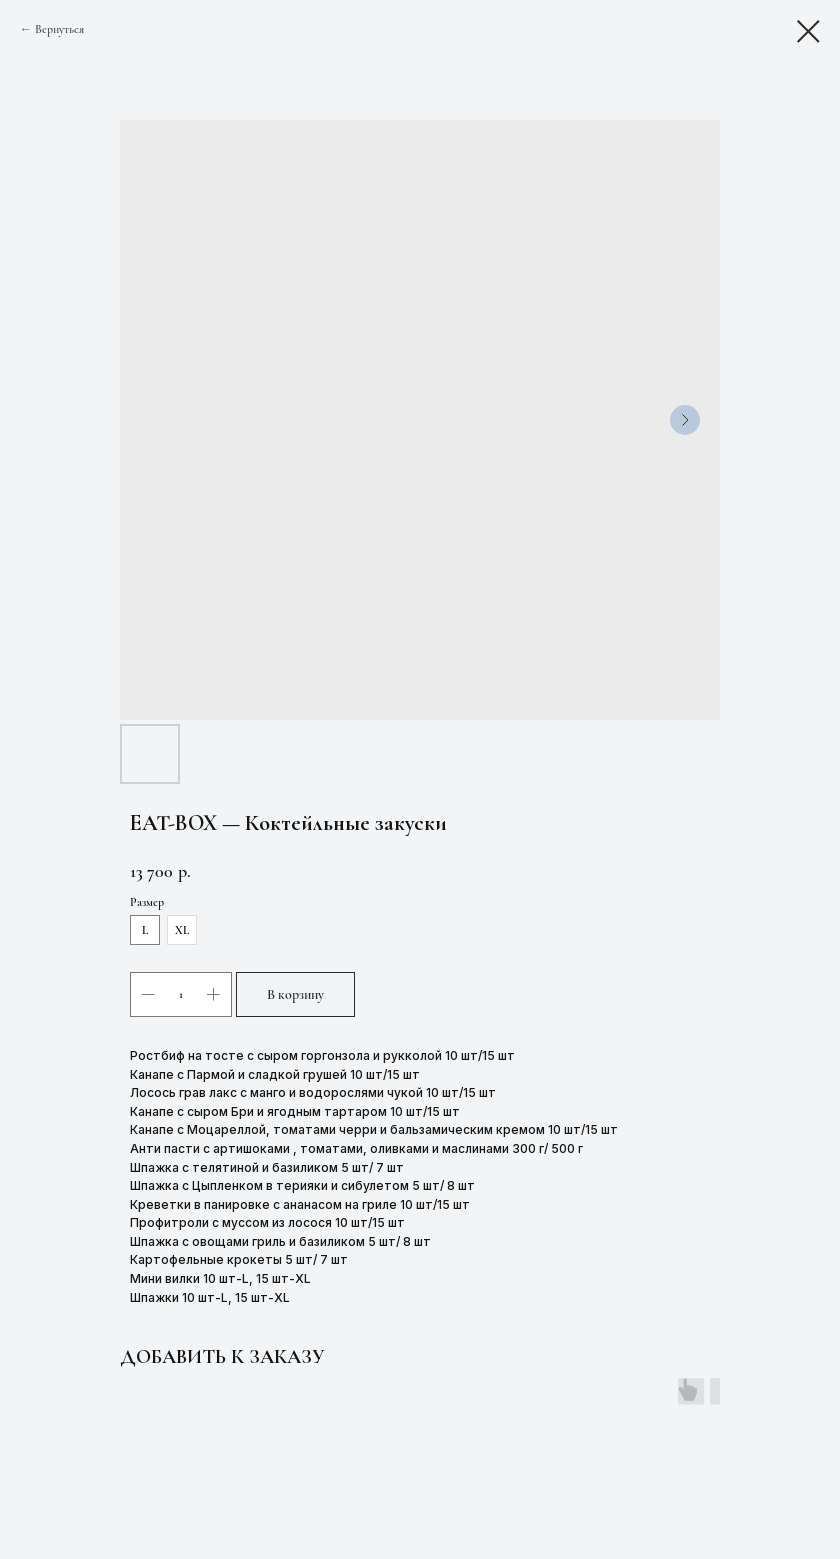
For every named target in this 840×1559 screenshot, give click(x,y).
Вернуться (59, 29)
